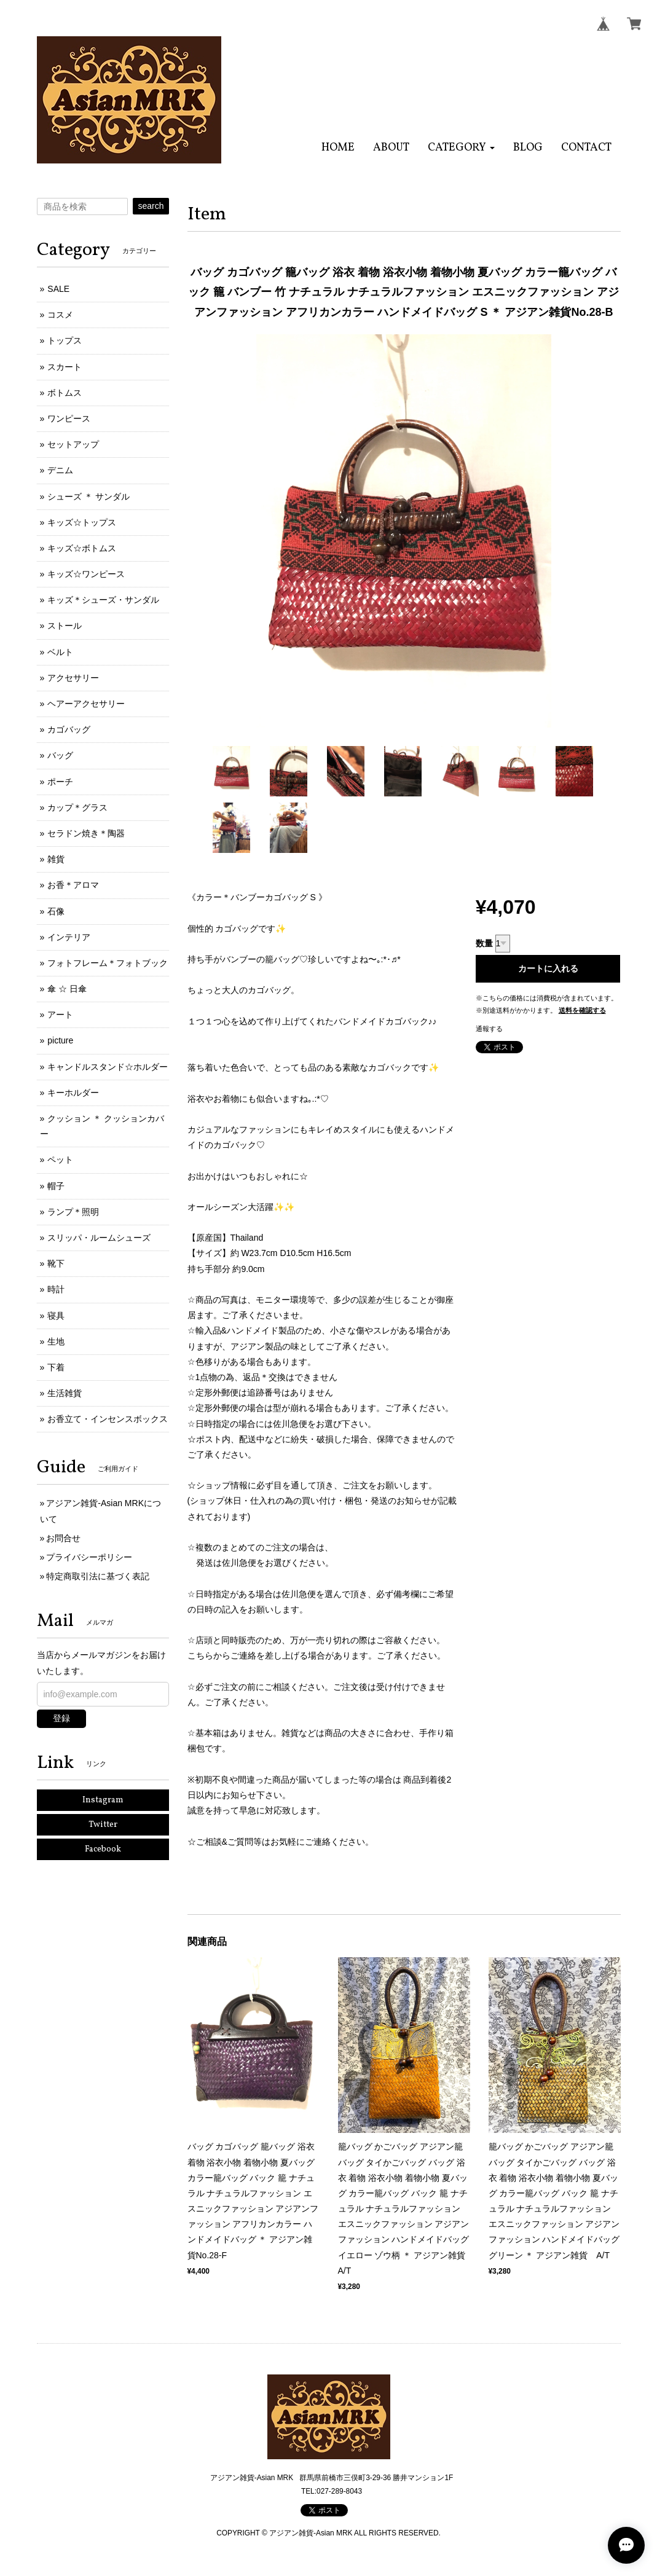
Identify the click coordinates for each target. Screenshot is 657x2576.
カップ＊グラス (77, 807)
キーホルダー (73, 1093)
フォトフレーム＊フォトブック (107, 963)
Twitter (103, 1825)
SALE (58, 289)
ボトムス (64, 393)
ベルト (60, 652)
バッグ (60, 755)
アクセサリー (73, 678)
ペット (60, 1159)
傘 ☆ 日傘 (67, 989)
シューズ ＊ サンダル (88, 496)
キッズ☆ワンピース (86, 574)
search (150, 206)
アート (60, 1014)
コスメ (60, 315)
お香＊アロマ (73, 885)
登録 (61, 1718)
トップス (64, 340)
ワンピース (68, 418)
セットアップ (73, 444)
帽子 (56, 1186)
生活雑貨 (64, 1393)
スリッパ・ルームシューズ (99, 1238)
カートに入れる (548, 968)
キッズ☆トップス (81, 522)
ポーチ (60, 782)
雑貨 (56, 859)
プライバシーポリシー (89, 1557)
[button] (461, 147)
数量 (484, 943)
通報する (489, 1028)
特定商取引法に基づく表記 (97, 1576)
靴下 (56, 1263)
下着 (56, 1367)
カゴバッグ (68, 729)
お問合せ (63, 1538)
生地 (56, 1341)
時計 (56, 1289)
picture (60, 1040)
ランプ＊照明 (73, 1212)
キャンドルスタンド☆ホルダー (107, 1067)
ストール (64, 625)
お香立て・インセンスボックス (107, 1419)
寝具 (56, 1316)
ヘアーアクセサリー (86, 704)
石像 (56, 911)
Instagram (103, 1800)
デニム (60, 470)
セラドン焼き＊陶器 (86, 833)
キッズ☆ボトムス (81, 548)
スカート (64, 367)
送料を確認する (582, 1010)
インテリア (68, 937)
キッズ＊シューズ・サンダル (103, 600)
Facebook (103, 1849)
